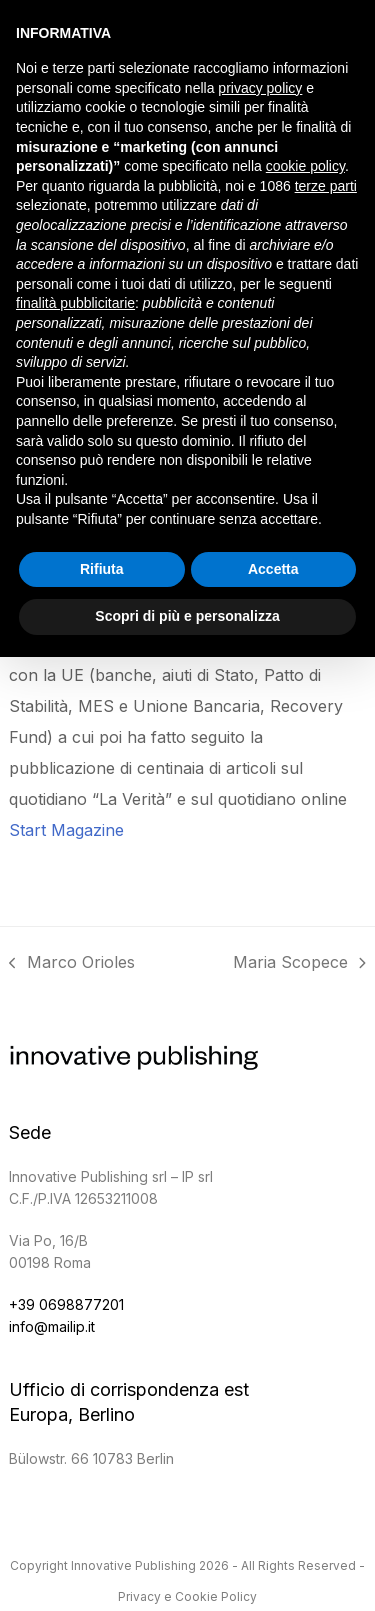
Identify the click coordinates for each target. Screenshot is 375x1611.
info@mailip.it (52, 1326)
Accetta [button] (273, 569)
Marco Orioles (72, 965)
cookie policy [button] (305, 166)
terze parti (326, 186)
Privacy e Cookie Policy (187, 1596)
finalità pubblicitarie (75, 303)
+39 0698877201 (66, 1304)
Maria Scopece (299, 965)
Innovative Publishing (133, 1565)
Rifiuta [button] (102, 569)
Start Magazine (66, 830)
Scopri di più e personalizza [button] (187, 616)
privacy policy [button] (260, 88)
